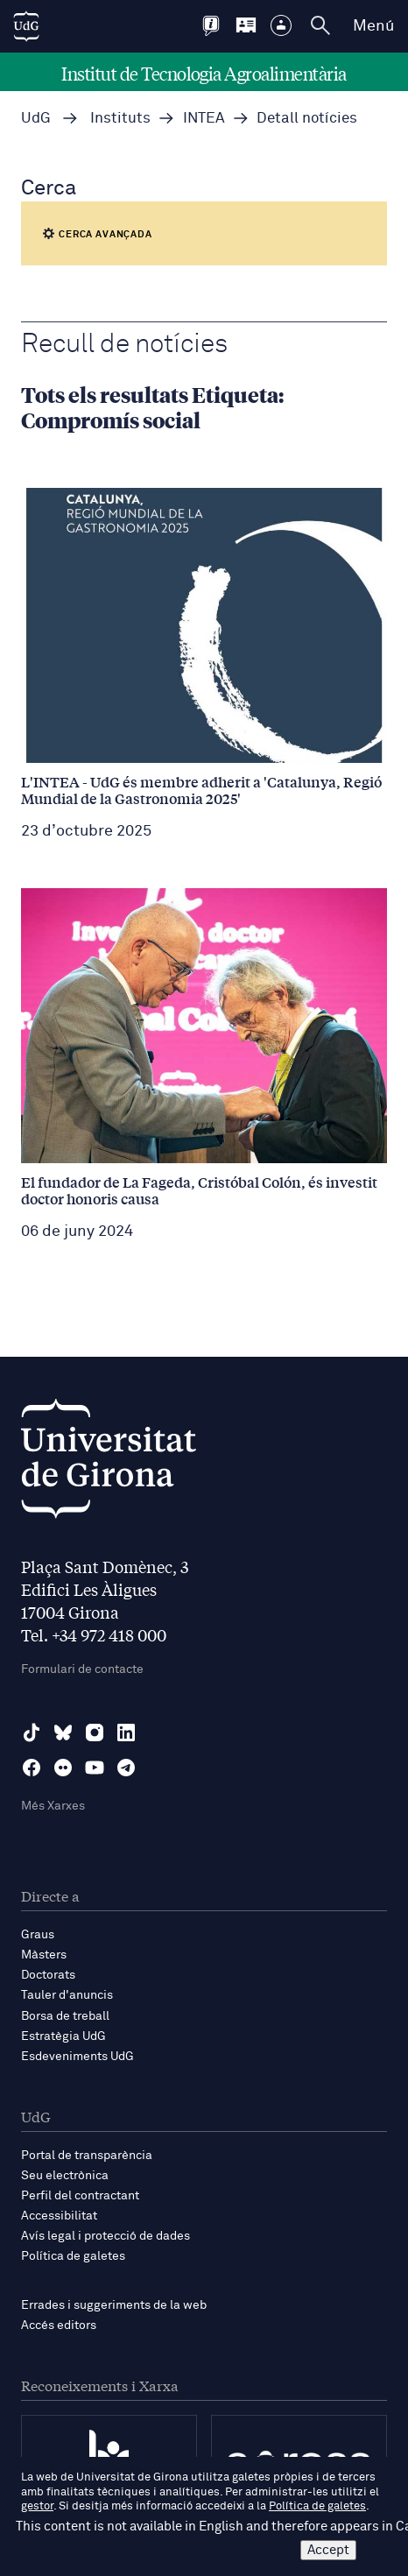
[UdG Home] (26, 26)
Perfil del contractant (80, 2196)
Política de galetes (73, 2256)
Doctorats (48, 1975)
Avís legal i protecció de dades (105, 2236)
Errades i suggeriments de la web (114, 2305)
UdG (36, 118)
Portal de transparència (86, 2155)
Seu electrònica (65, 2176)
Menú (373, 26)
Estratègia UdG (63, 2036)
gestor (37, 2506)
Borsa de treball (65, 2016)
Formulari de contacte (82, 1669)
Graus (37, 1935)
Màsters (44, 1955)
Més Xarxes (53, 1806)
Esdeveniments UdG (77, 2056)
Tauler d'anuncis (67, 1995)
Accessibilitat (59, 2216)
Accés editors (58, 2325)
